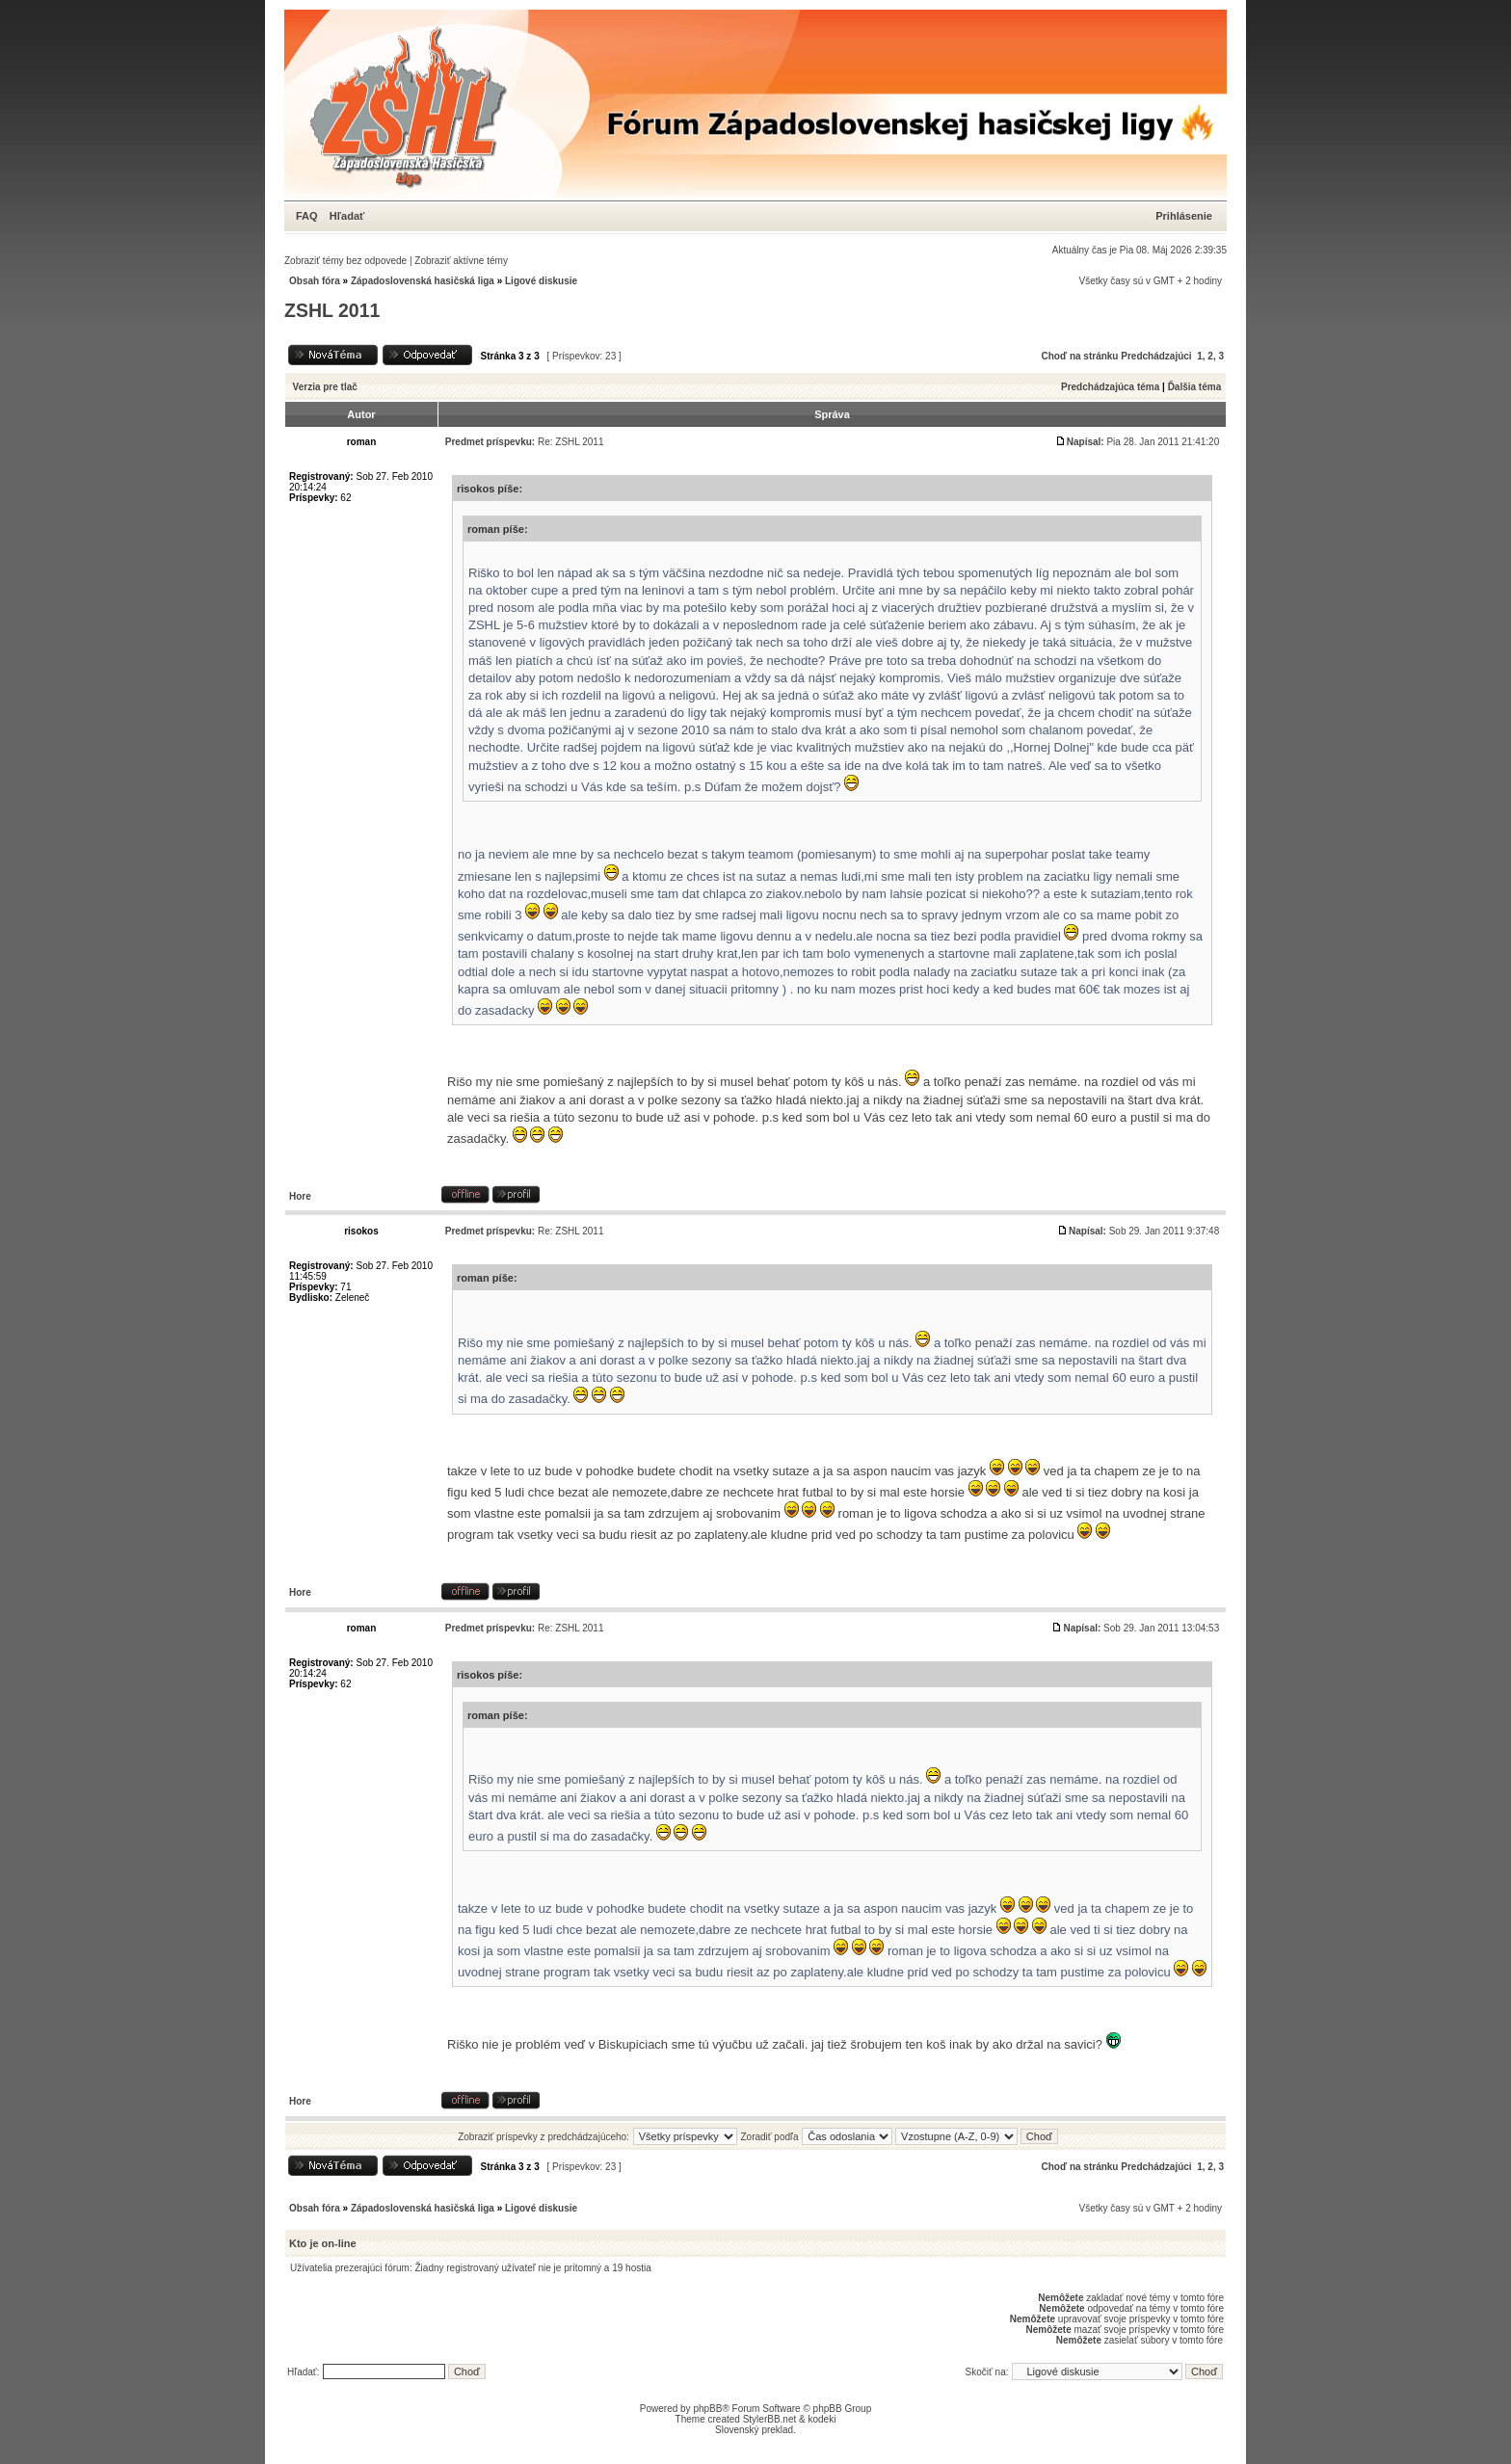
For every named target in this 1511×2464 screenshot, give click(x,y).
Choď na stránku (1080, 356)
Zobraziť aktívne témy (461, 260)
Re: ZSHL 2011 (571, 442)
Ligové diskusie (541, 281)
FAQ (307, 216)
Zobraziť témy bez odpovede (345, 260)
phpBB (707, 2408)
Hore (300, 1196)
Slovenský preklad (754, 2429)
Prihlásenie (1183, 216)
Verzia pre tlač (325, 387)
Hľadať (347, 216)
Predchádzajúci (1156, 356)
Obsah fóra (314, 281)
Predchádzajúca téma (1110, 387)
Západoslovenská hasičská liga (422, 281)
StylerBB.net (770, 2419)
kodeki (821, 2419)
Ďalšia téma (1195, 387)
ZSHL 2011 (332, 310)
